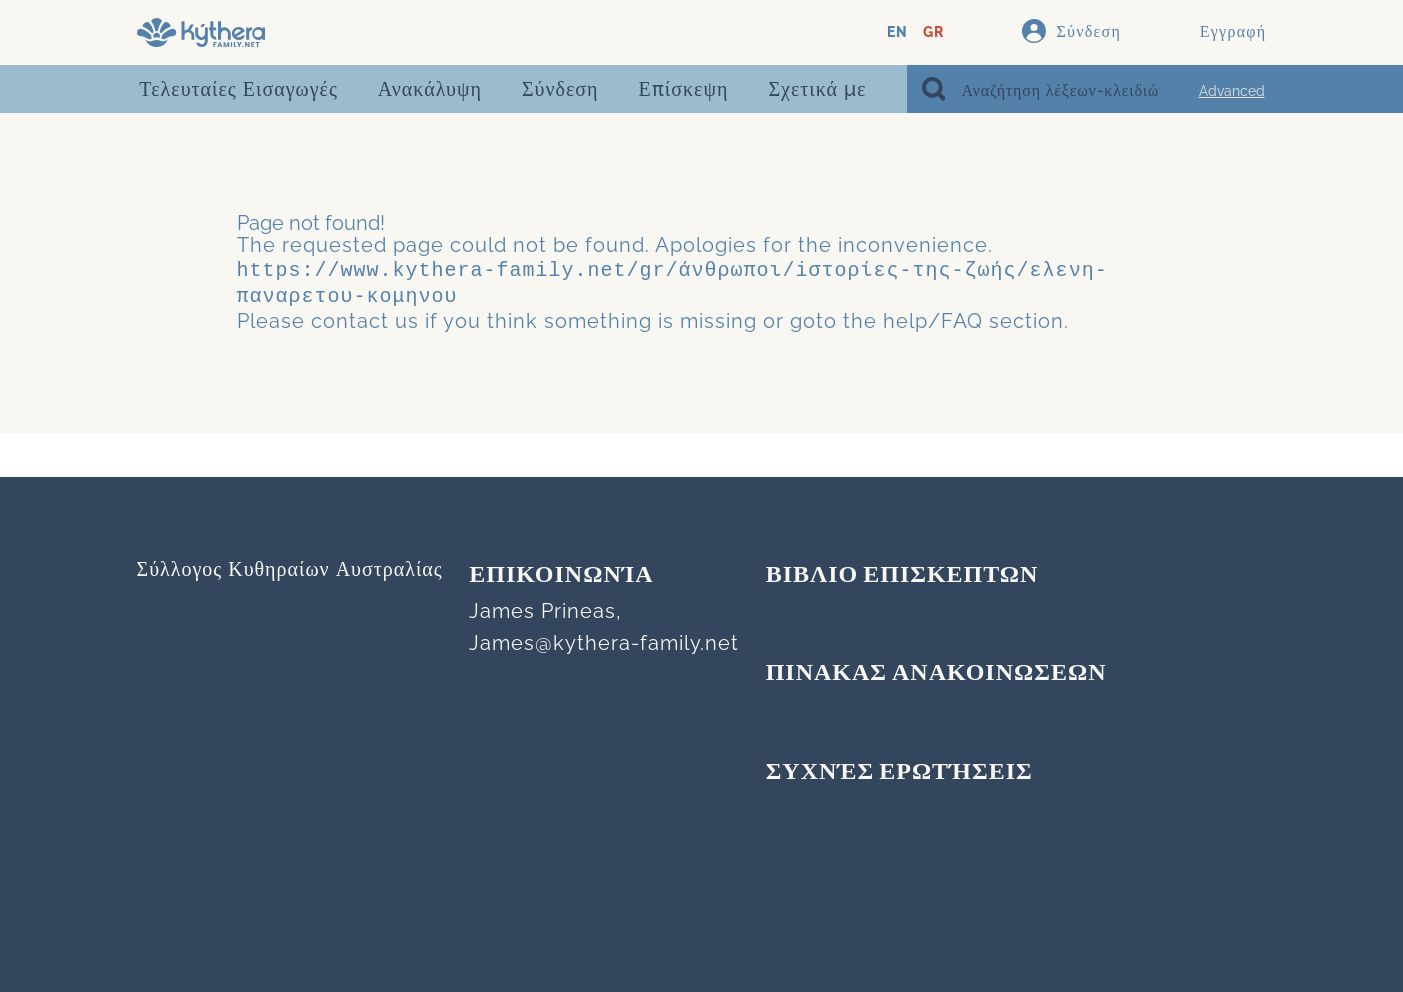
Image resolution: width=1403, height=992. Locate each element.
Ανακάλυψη (430, 89)
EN (897, 32)
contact (350, 317)
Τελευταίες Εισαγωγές (238, 89)
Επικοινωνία (561, 576)
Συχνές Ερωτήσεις (899, 773)
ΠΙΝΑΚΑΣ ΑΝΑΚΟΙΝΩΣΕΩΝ (936, 674)
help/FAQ (933, 317)
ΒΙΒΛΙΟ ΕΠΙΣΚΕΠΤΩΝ (902, 576)
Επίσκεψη (684, 89)
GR (933, 32)
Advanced (1232, 91)
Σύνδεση (560, 89)
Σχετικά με (817, 89)
